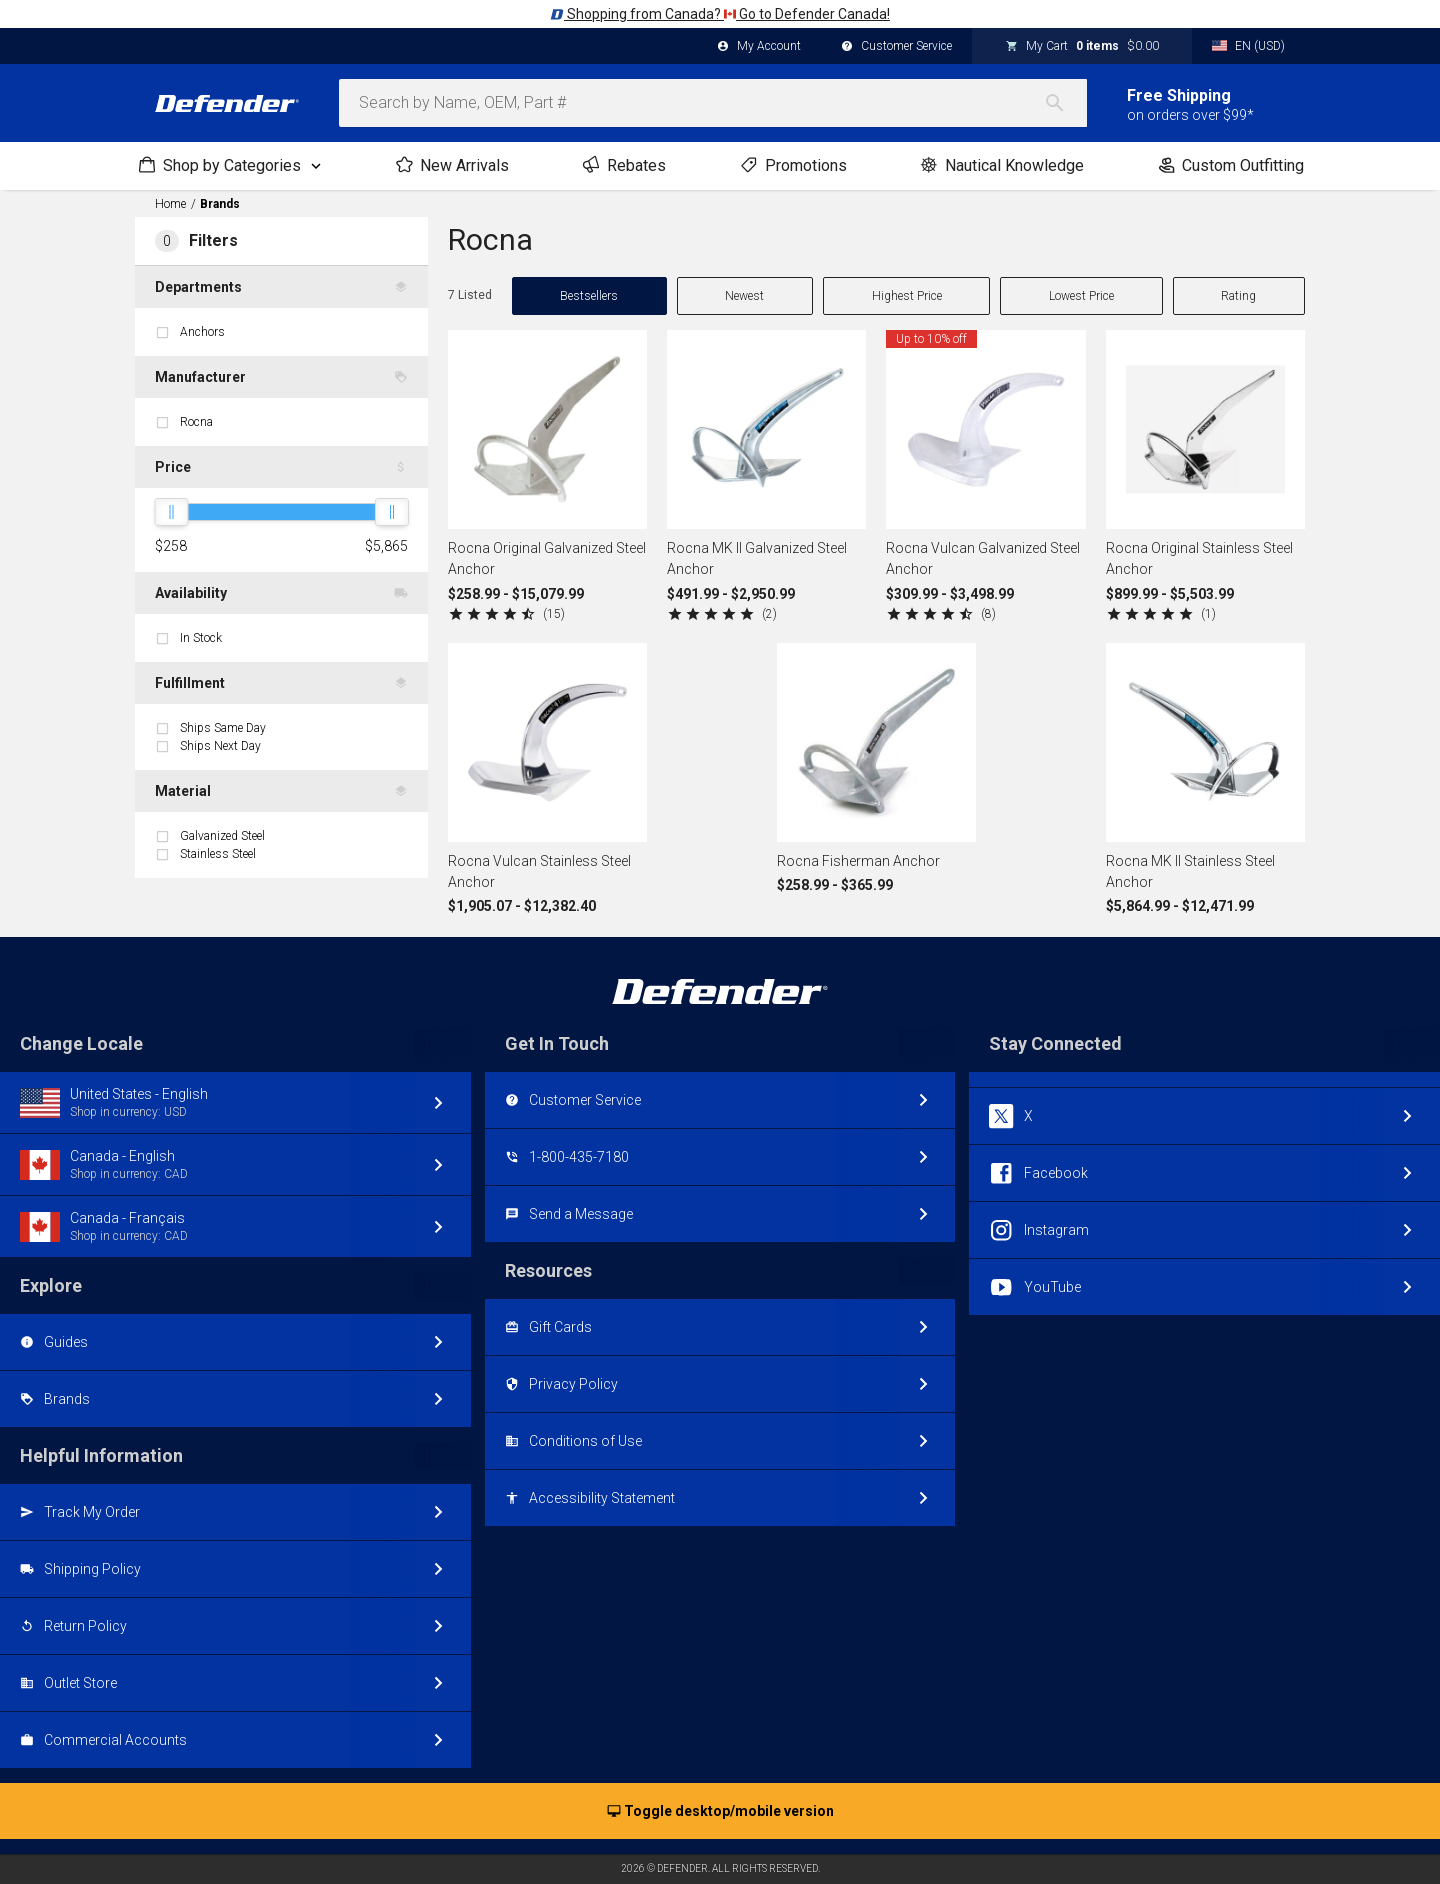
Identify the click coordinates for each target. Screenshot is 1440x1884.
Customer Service (896, 47)
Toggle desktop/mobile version (720, 1812)
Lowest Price (1081, 296)
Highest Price (907, 296)
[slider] (171, 512)
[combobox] (713, 103)
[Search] (1065, 103)
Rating (1238, 296)
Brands (220, 204)
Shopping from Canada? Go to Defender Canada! (720, 14)
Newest (744, 296)
